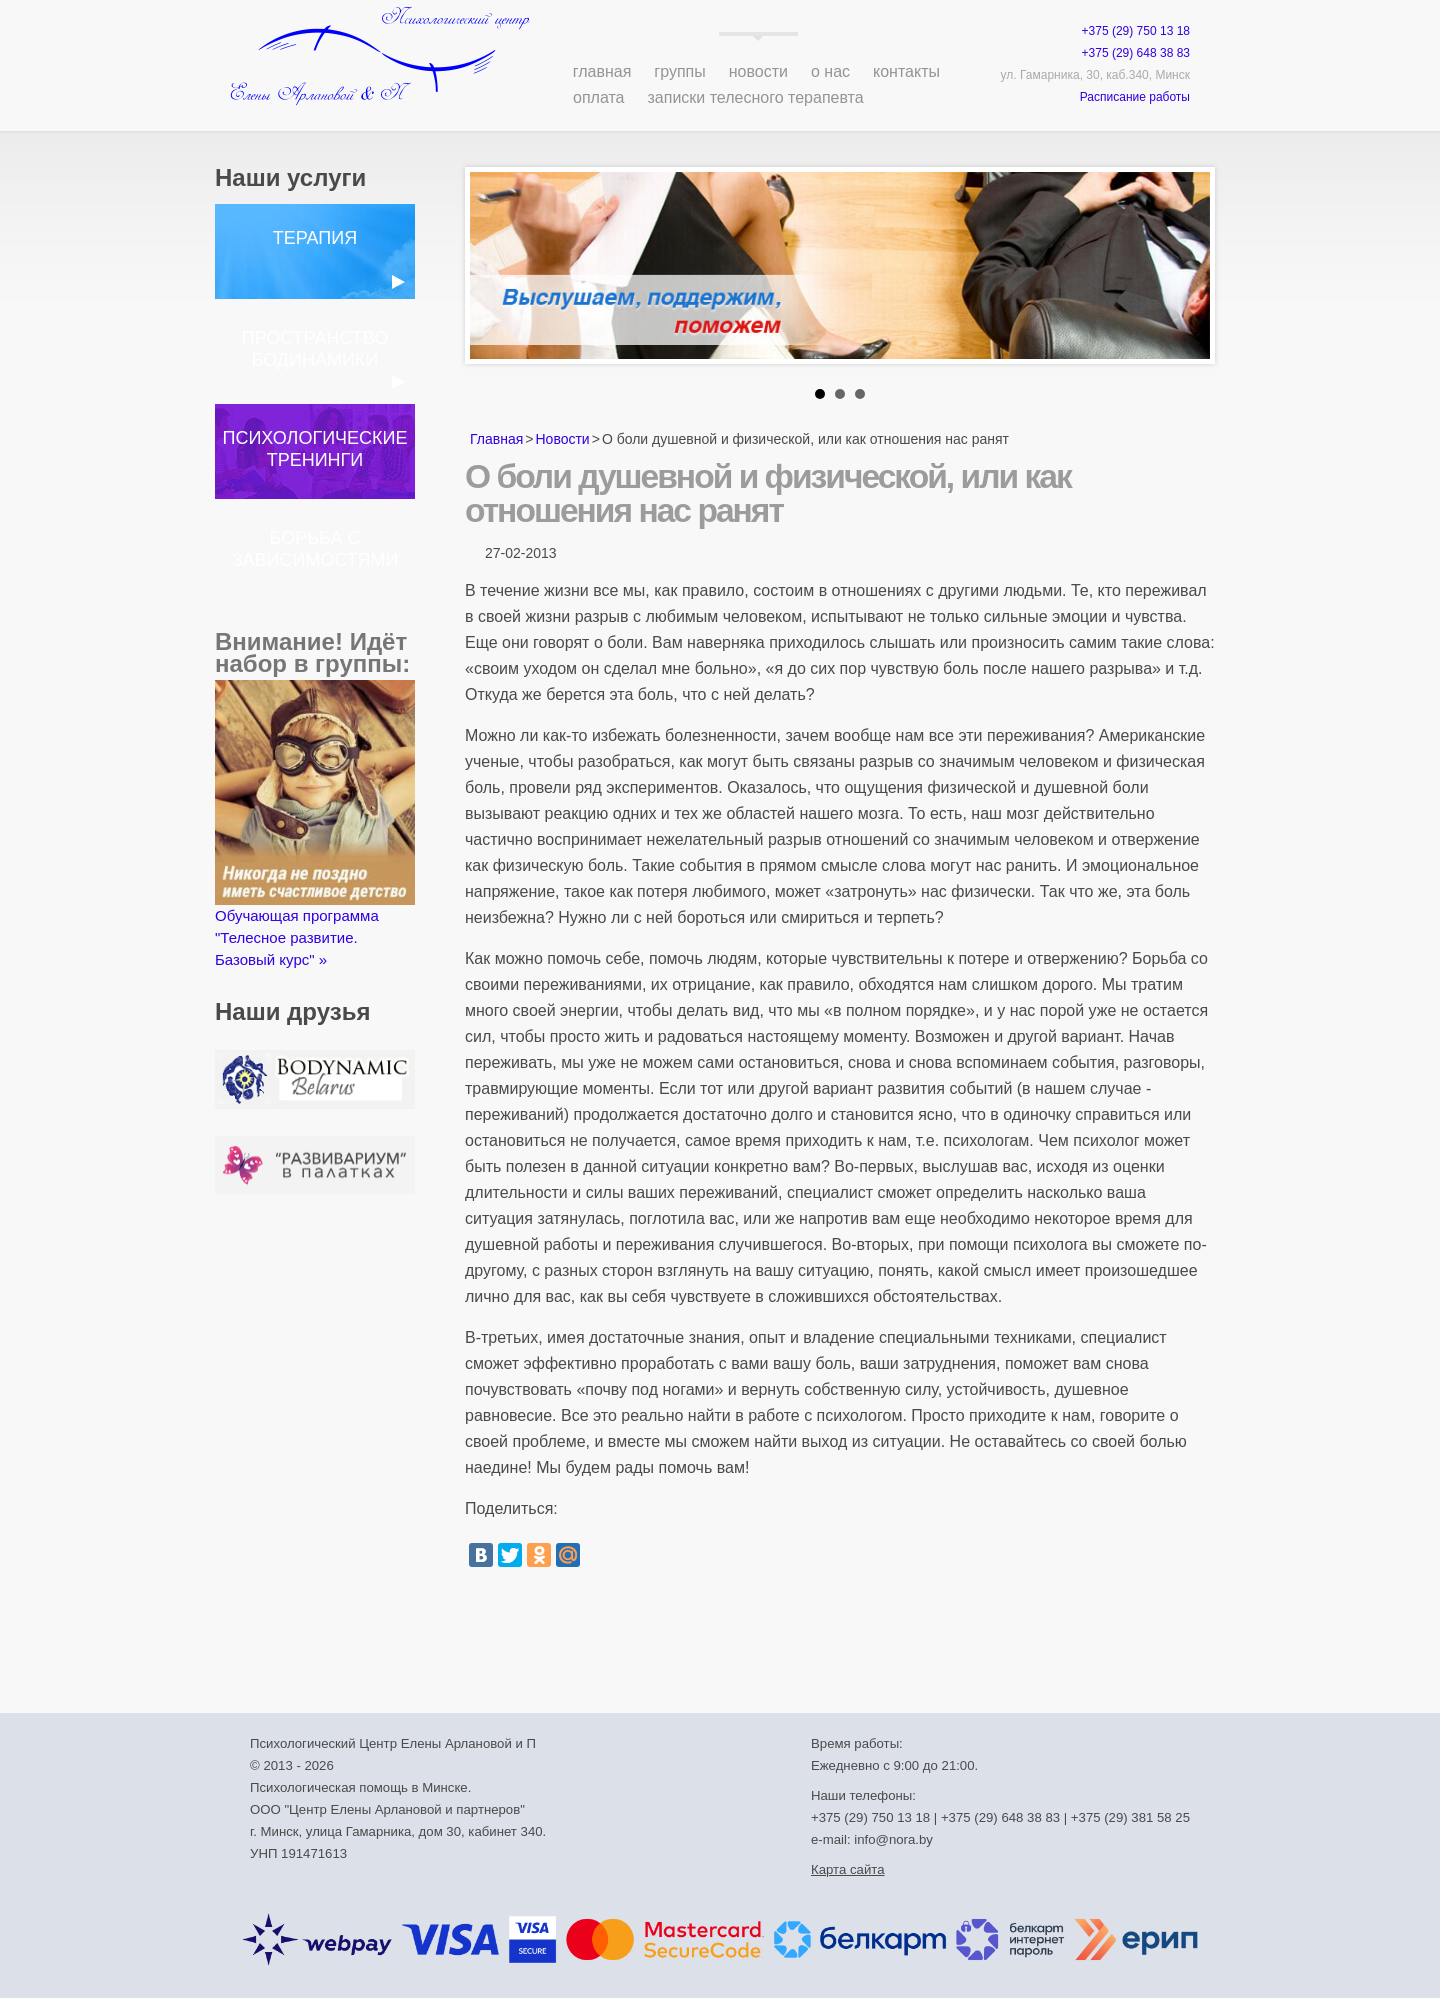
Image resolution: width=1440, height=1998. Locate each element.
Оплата (599, 97)
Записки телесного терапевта (756, 97)
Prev (496, 271)
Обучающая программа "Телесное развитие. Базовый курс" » (315, 824)
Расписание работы (1135, 97)
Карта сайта (847, 1869)
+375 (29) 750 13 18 (1136, 31)
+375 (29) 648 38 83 (1136, 53)
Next (1184, 271)
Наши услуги (290, 177)
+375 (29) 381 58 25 (1130, 1817)
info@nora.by (893, 1839)
